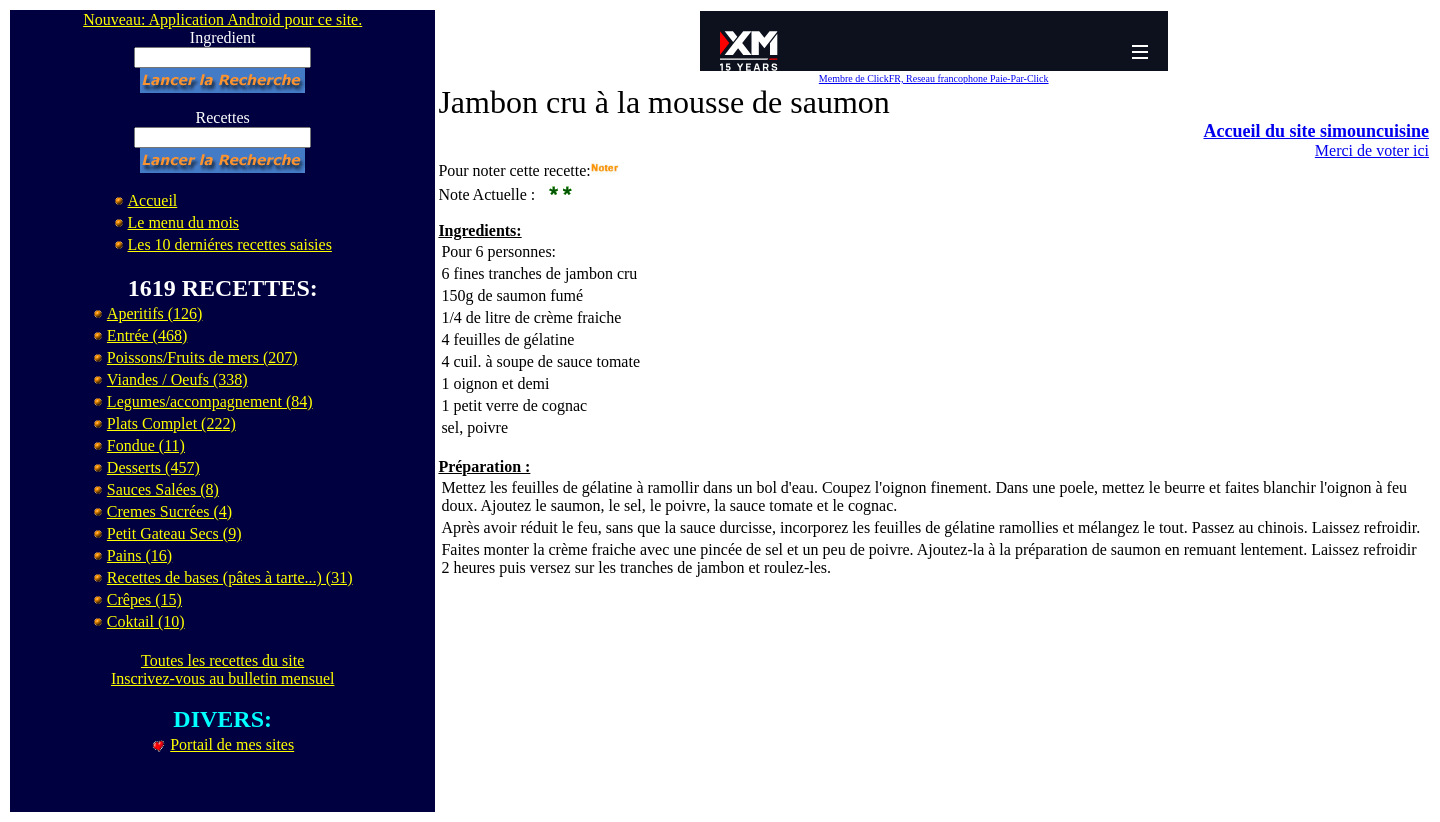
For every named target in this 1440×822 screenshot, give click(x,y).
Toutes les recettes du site (222, 660)
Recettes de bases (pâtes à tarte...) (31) (230, 577)
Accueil (153, 200)
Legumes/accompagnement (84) (210, 401)
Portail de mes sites (232, 744)
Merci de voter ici (1372, 150)
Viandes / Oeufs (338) (177, 379)
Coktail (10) (146, 621)
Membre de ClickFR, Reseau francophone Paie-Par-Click (934, 78)
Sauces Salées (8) (163, 489)
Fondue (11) (146, 445)
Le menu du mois (184, 222)
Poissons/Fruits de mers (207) (202, 357)
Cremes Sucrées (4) (169, 511)
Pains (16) (139, 555)
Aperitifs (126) (155, 313)
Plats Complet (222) (171, 423)
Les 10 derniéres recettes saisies (230, 244)
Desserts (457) (153, 467)
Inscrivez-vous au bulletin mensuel (223, 678)
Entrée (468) (147, 335)
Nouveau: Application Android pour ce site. (222, 19)
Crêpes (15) (144, 599)
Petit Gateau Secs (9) (174, 533)
